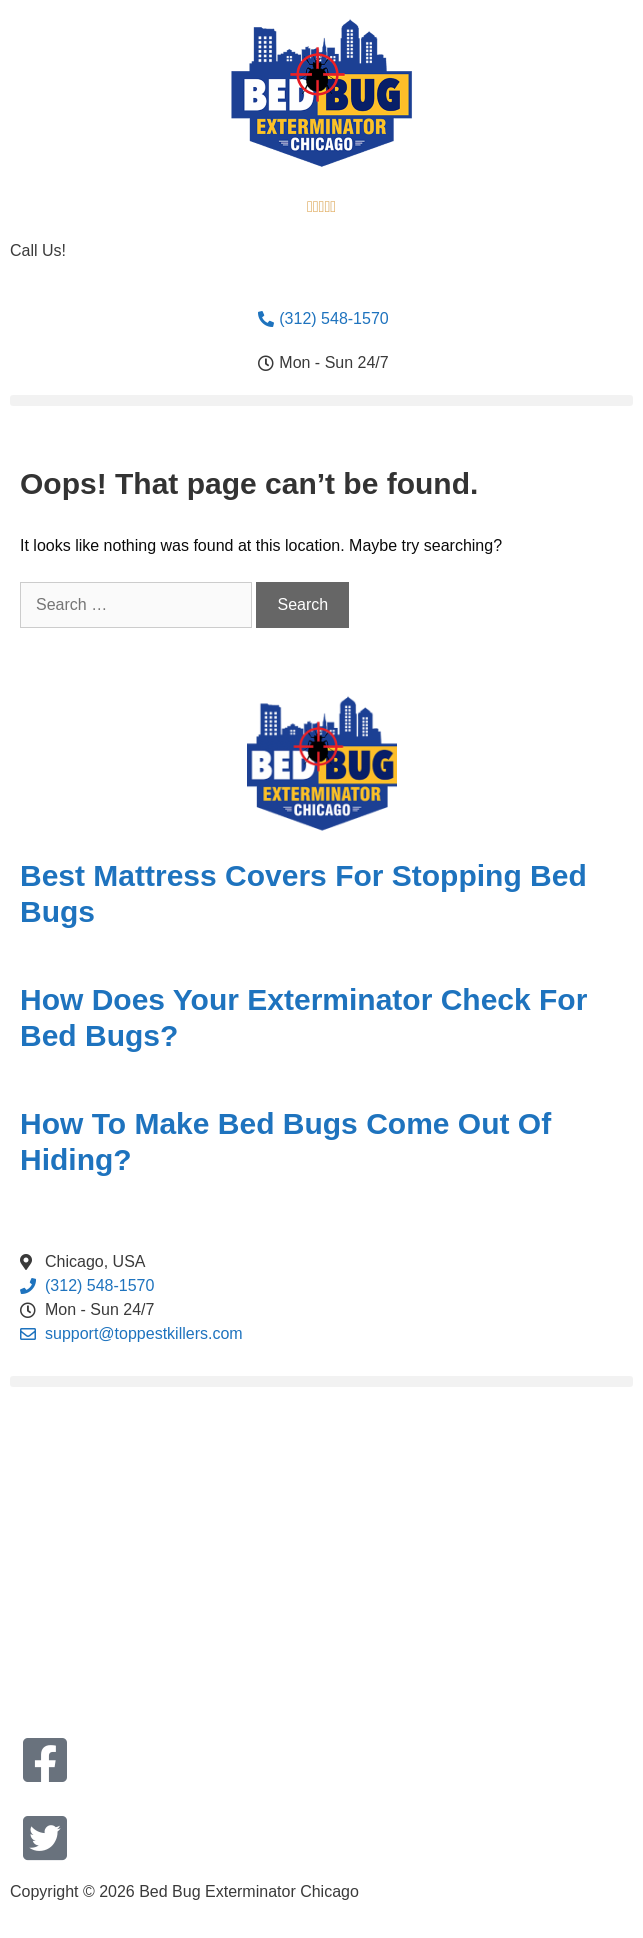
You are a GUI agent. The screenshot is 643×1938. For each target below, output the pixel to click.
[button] (321, 400)
